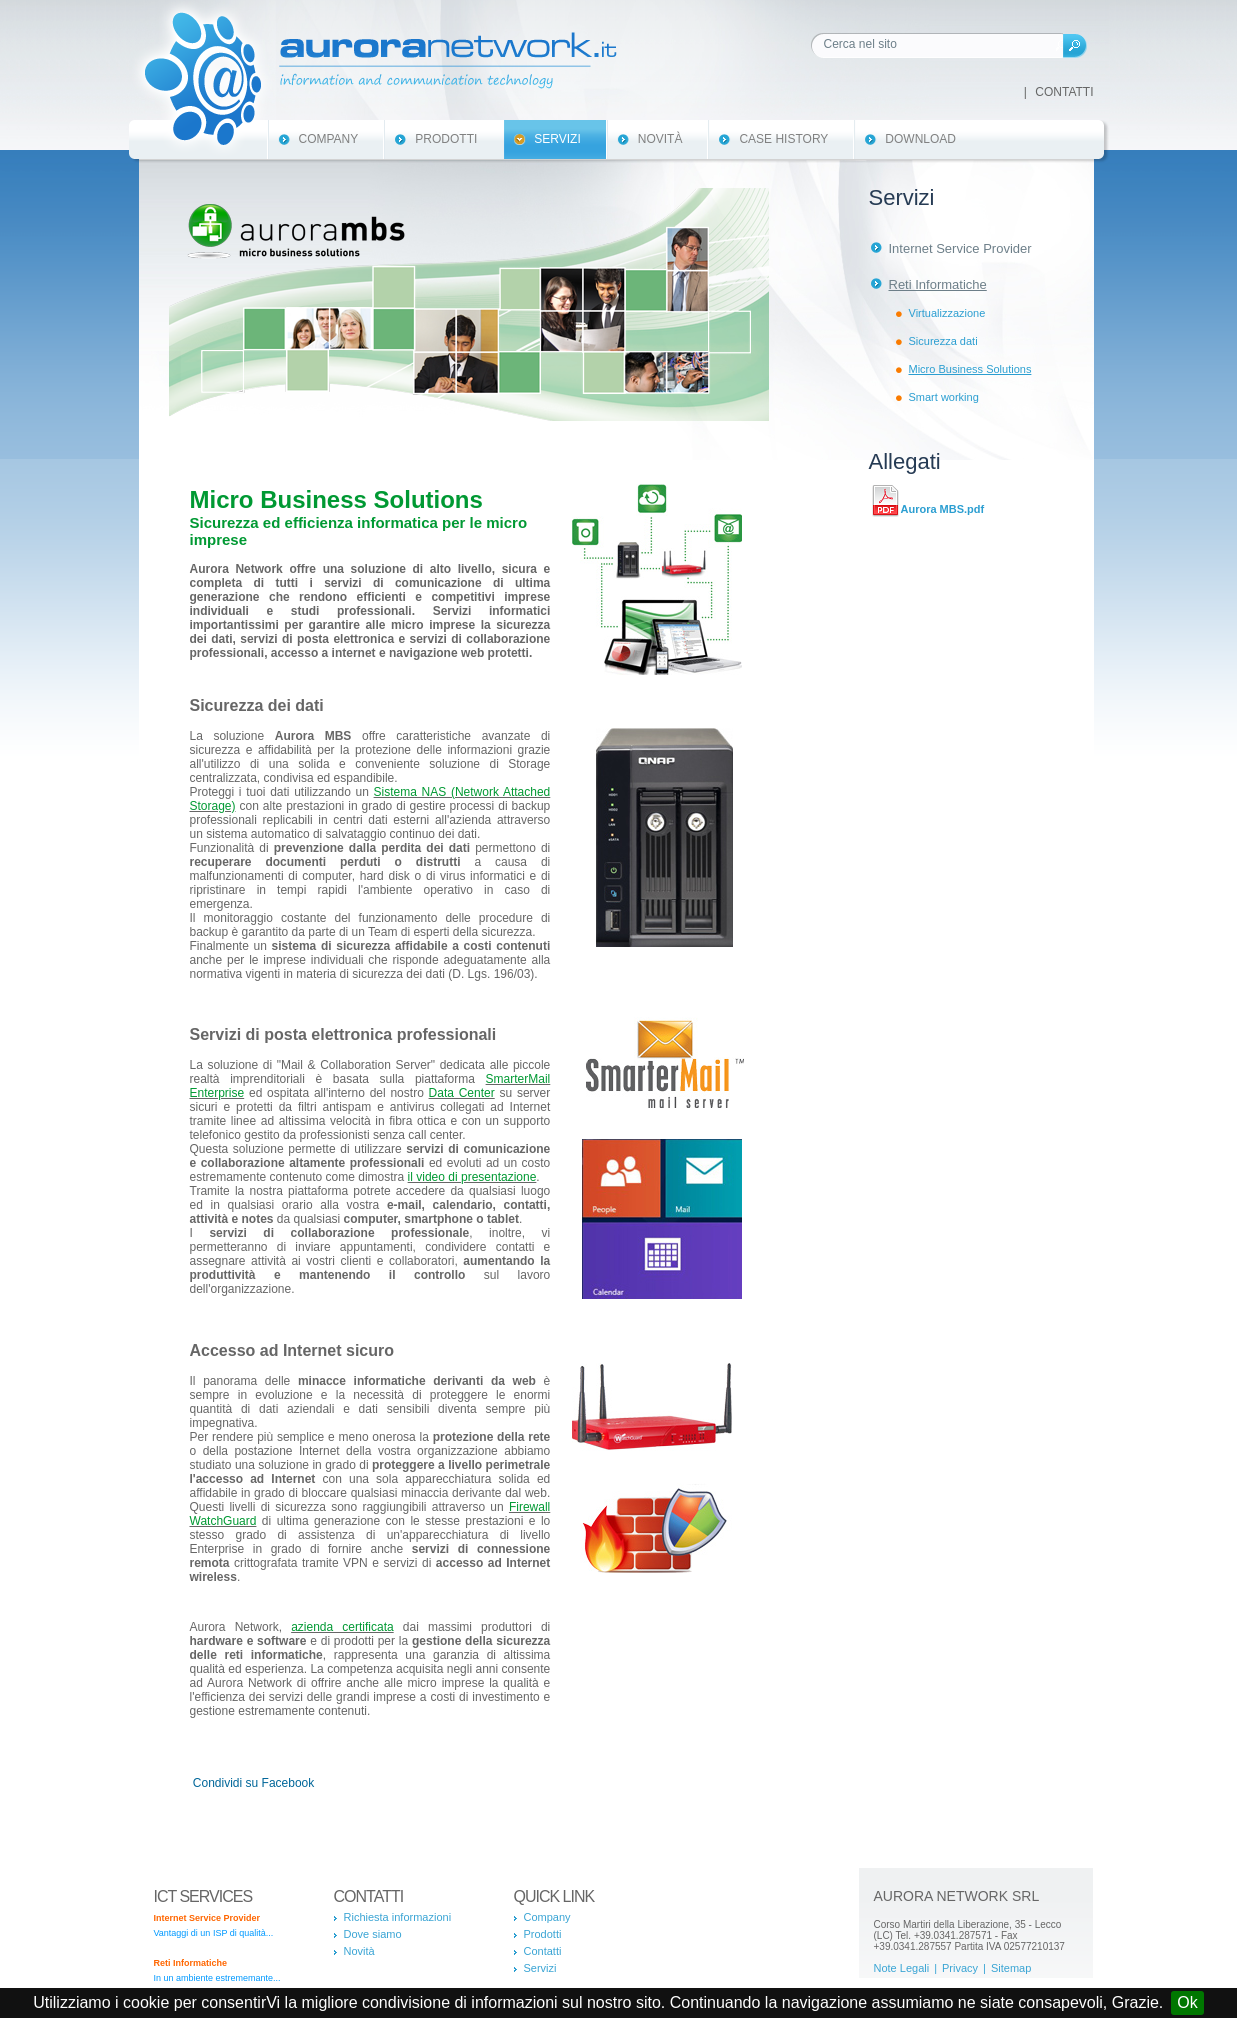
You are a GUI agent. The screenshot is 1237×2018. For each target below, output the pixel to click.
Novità (660, 139)
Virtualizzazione (947, 313)
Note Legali (902, 1968)
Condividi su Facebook (253, 1783)
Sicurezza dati (943, 341)
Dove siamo (373, 1934)
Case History (783, 139)
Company (329, 139)
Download (920, 139)
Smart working (944, 397)
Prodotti (446, 139)
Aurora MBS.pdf (943, 509)
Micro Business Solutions (970, 369)
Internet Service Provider (960, 248)
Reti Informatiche (938, 284)
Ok (1187, 2002)
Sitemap (1011, 1968)
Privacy (960, 1968)
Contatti (1064, 92)
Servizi (557, 139)
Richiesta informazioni (398, 1917)
